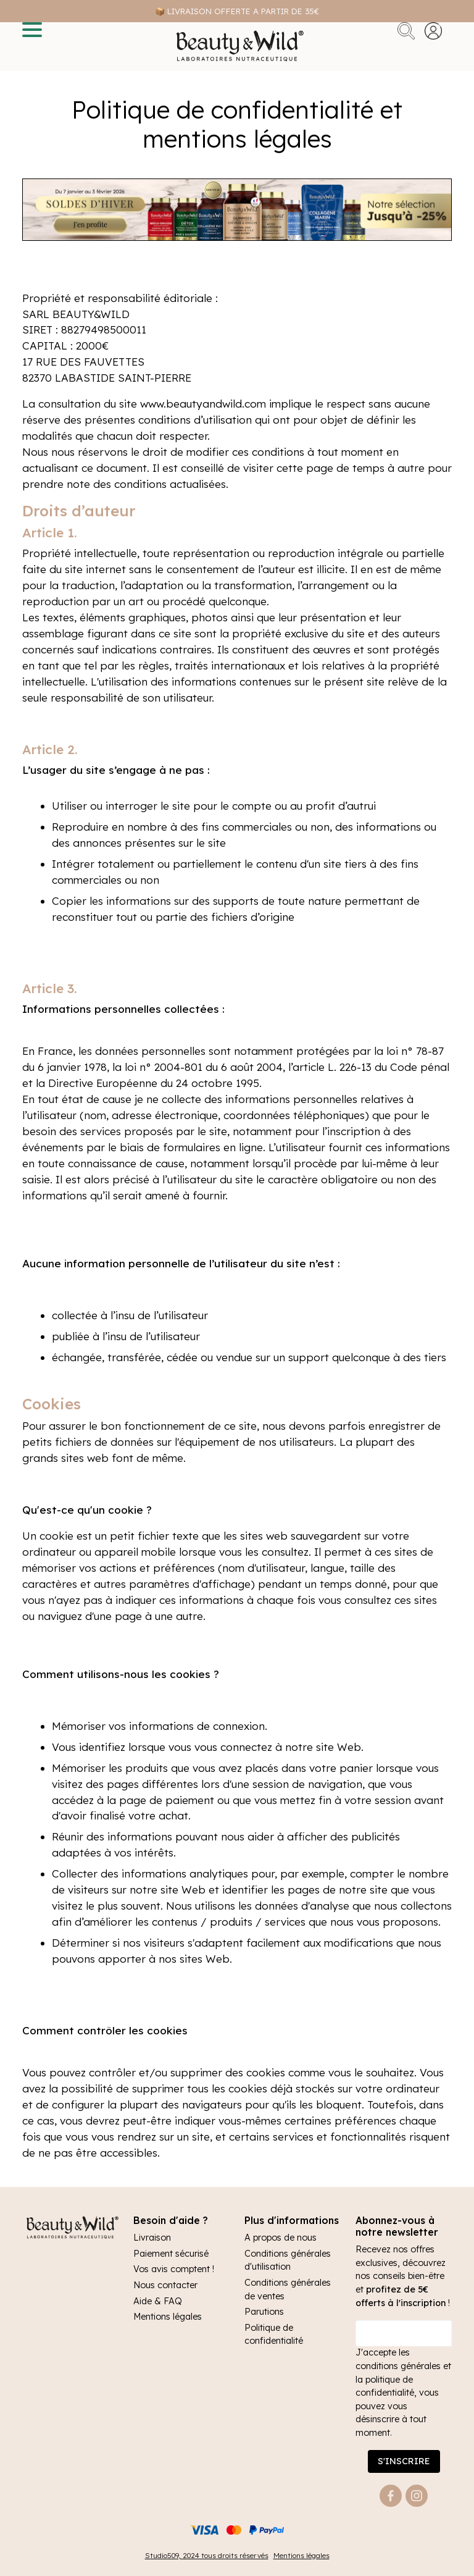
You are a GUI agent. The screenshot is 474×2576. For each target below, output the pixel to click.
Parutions (264, 2311)
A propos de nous (280, 2237)
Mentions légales (167, 2316)
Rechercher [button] (406, 31)
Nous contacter (165, 2285)
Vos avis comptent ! (173, 2269)
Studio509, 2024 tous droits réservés (206, 2555)
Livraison (152, 2237)
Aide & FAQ (157, 2301)
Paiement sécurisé (171, 2253)
